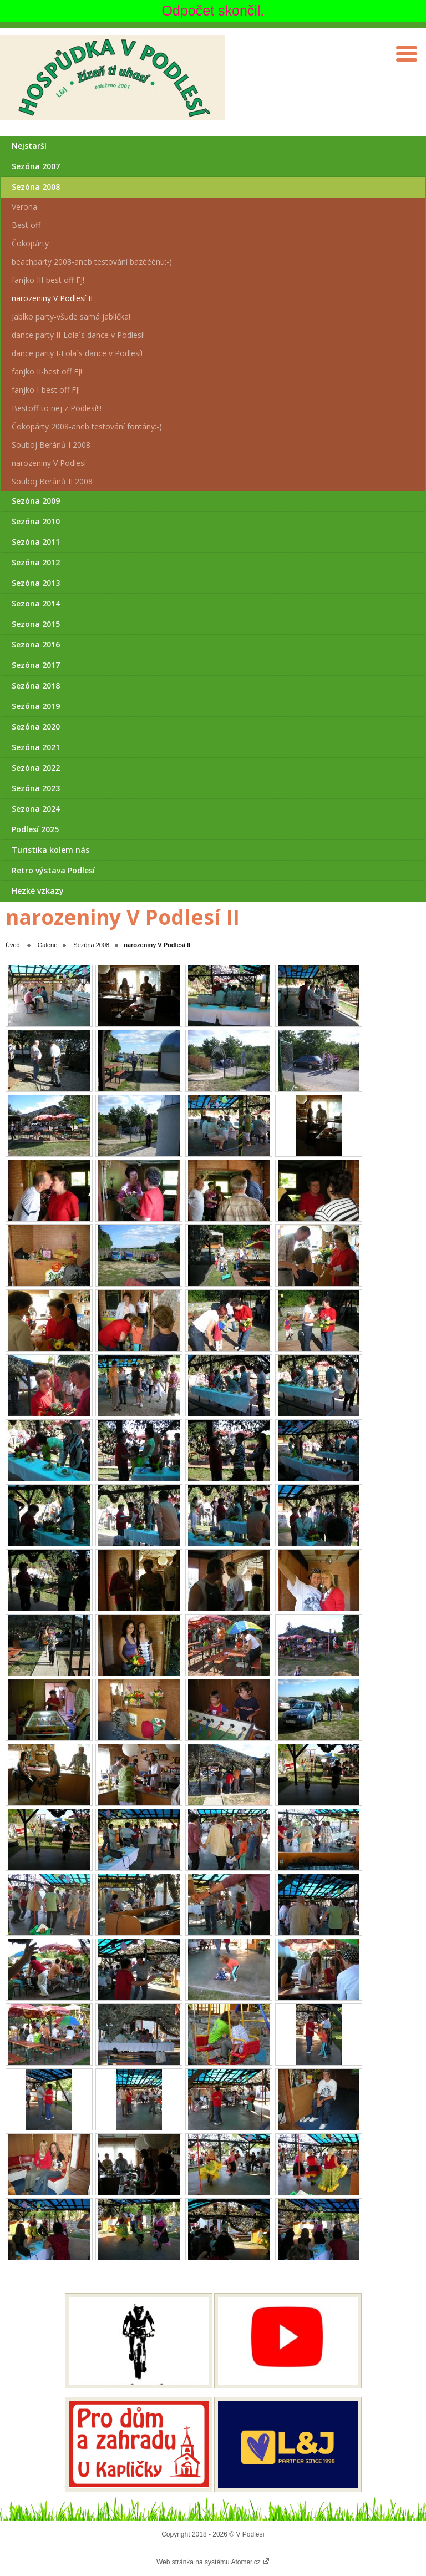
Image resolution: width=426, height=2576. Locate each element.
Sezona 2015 (36, 624)
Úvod (13, 945)
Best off (26, 225)
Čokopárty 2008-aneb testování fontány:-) (87, 426)
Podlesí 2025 (35, 829)
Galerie (47, 945)
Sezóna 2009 (36, 500)
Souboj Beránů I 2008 (51, 444)
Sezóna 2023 (36, 788)
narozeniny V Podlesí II (52, 298)
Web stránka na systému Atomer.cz (213, 2561)
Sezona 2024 (36, 808)
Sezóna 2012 (36, 562)
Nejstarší (29, 145)
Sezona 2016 (36, 644)
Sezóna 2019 (36, 706)
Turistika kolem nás (50, 849)
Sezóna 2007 (36, 166)
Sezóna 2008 (36, 186)
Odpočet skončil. (213, 10)
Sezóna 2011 (36, 542)
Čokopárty (30, 243)
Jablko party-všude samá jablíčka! (71, 316)
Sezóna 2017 (36, 665)
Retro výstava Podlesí (53, 870)
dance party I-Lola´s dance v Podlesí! (77, 353)
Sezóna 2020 (36, 726)
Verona (24, 206)
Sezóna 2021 (36, 747)
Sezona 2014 (36, 603)
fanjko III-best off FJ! (48, 280)
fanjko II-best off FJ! (47, 371)
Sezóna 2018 (36, 685)
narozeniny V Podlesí (49, 463)
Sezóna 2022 (36, 767)
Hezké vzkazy (38, 890)
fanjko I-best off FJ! (46, 389)
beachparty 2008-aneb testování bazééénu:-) (92, 261)
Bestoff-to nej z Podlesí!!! (57, 408)
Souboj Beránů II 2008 (52, 481)
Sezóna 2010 (36, 521)
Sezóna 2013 (36, 583)
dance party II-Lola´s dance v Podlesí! (78, 335)
